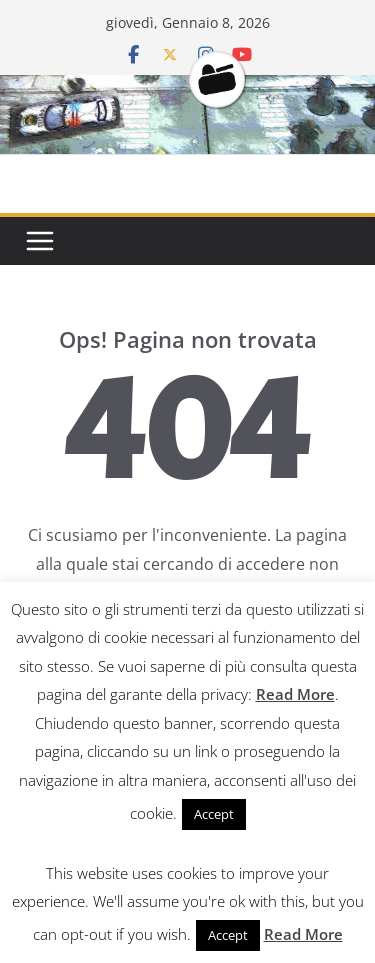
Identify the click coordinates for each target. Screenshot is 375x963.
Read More (295, 694)
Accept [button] (214, 814)
